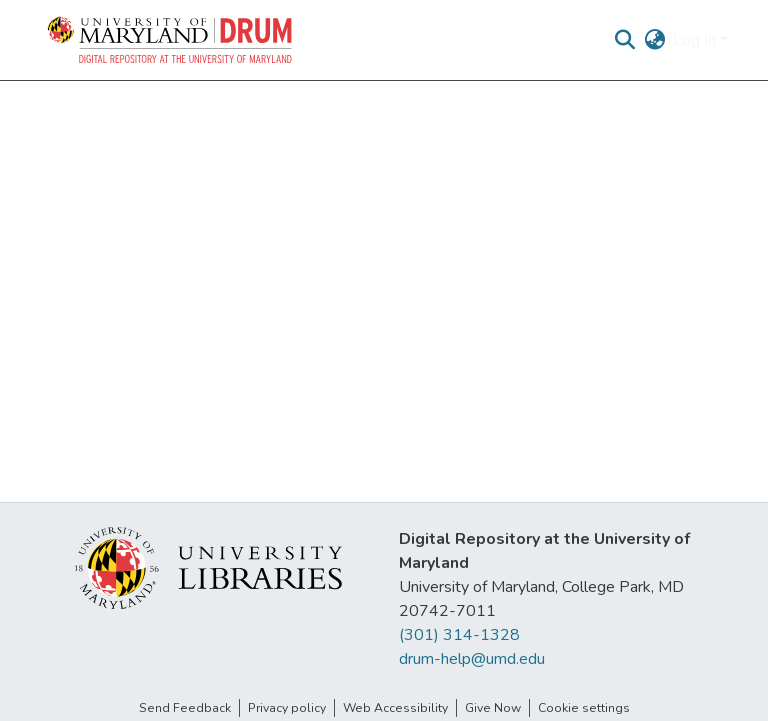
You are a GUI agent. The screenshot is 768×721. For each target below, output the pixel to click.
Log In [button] (696, 40)
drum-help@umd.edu (472, 659)
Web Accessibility (395, 708)
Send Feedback (185, 708)
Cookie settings (584, 708)
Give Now (493, 708)
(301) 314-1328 (459, 635)
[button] (171, 40)
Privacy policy (287, 708)
